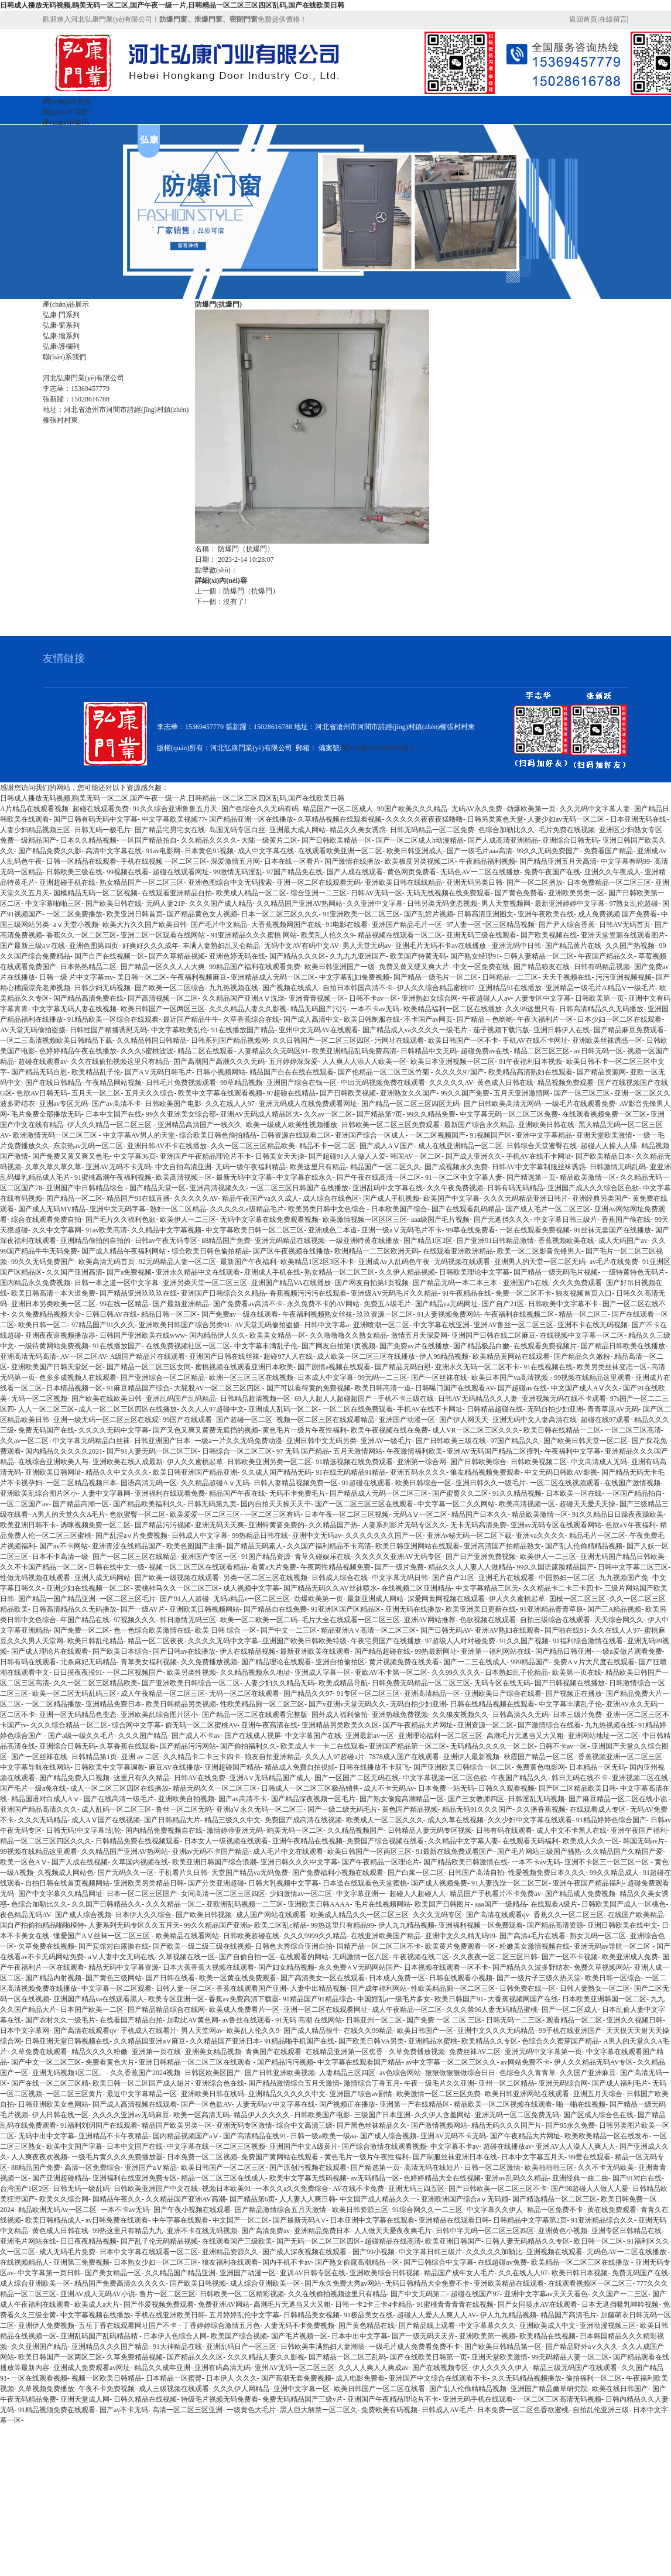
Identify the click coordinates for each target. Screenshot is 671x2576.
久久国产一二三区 (620, 2294)
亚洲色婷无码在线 (237, 956)
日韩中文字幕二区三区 (633, 1567)
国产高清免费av (265, 2231)
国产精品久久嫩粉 (582, 1356)
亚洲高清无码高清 (28, 1356)
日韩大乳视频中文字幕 (283, 1883)
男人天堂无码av (367, 946)
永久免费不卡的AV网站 (323, 1304)
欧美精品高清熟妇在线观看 (530, 1072)
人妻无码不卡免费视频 (299, 2325)
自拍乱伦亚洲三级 (601, 2410)
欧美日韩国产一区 (425, 2031)
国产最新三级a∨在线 (32, 946)
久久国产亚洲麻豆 (588, 2073)
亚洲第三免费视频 (81, 2262)
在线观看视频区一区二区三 (590, 2283)
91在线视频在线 (548, 1367)
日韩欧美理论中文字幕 (474, 1272)
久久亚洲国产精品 (39, 2347)
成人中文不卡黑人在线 (571, 1830)
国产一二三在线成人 (474, 1662)
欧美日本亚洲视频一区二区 (452, 1061)
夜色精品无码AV (25, 1915)
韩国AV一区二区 (415, 1156)
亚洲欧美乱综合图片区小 (38, 1493)
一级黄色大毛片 (251, 2410)
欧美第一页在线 (576, 1672)
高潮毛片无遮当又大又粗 (525, 1736)
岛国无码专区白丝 (237, 830)
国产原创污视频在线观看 (308, 2167)
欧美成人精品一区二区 (251, 893)
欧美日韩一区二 (42, 1325)
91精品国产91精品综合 (318, 1999)
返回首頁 (583, 19)
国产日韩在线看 (170, 1978)
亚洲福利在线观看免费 (170, 1493)
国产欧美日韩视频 (204, 1915)
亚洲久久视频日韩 (635, 2020)
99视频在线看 (128, 872)
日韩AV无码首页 (625, 925)
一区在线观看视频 (39, 2378)
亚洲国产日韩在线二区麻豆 (493, 1335)
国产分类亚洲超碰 (216, 1883)
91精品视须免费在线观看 (56, 2410)
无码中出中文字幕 (46, 2136)
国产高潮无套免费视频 (296, 2378)
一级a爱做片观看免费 (628, 1651)
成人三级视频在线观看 (174, 2389)
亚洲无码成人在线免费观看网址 (308, 1104)
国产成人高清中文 (311, 1019)
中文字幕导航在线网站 (35, 1767)
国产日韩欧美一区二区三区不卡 (498, 2189)
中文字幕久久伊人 (495, 2210)
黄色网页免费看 (411, 872)
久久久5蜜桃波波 (147, 1051)
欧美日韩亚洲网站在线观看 (417, 1546)
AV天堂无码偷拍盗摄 (33, 1030)
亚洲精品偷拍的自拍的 (95, 1241)
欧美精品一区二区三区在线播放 (581, 2262)
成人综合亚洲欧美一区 (35, 2283)
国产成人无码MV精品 (51, 1209)
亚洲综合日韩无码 (570, 840)
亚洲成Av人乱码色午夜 (394, 1262)
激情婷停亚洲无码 (235, 1830)
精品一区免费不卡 (555, 2210)
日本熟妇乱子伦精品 (516, 1672)
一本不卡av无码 (375, 1009)
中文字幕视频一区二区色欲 (445, 1778)
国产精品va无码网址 (446, 1304)
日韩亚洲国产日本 (162, 1441)
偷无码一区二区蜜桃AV (201, 1725)
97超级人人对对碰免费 (460, 1641)
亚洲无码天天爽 (219, 1525)
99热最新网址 (436, 1651)
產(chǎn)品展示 (66, 304)
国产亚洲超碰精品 (60, 2178)
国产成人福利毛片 (620, 2083)
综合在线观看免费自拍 (46, 1219)
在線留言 (613, 19)
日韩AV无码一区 (376, 893)
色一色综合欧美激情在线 (152, 1630)
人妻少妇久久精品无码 (279, 1683)
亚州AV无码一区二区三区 (294, 2368)
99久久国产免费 (464, 1093)
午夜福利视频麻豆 (198, 977)
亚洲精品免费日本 (113, 1704)
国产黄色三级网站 (113, 1978)
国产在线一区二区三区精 (49, 2083)
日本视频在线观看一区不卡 (446, 1967)
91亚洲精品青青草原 (551, 1609)
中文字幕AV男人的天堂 (139, 1135)
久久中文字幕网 (56, 1230)
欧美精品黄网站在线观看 (511, 1356)
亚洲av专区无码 (63, 1104)
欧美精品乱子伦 (96, 1072)
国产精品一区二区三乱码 (347, 2357)
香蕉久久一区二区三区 (81, 935)
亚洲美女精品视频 (213, 2052)
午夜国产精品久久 (606, 956)
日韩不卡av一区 (373, 998)
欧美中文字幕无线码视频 (308, 2178)
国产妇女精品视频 (286, 1967)
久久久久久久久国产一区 (384, 1535)
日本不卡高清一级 (60, 1557)
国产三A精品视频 (614, 1609)
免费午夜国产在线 (552, 872)
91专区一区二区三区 (368, 1693)
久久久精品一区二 (174, 1904)
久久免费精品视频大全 (46, 1314)
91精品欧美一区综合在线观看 (113, 1019)
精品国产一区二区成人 (338, 809)
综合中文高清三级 (304, 2125)
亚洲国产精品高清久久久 (38, 1809)
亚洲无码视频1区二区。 (69, 2073)
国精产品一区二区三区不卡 (379, 1946)
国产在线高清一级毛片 (119, 1799)
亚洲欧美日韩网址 (53, 1472)
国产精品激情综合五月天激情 (294, 2083)
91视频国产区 (491, 1135)
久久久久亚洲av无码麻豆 (131, 2115)
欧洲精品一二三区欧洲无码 (376, 1251)
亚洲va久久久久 (540, 1535)
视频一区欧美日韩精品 (106, 2378)
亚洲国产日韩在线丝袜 (224, 1356)
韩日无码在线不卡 (580, 1778)
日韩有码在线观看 (28, 1662)
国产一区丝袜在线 (439, 1377)
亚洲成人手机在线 (272, 1272)
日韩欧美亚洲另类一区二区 (269, 1462)
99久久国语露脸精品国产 (555, 1567)
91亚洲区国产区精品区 (346, 1609)
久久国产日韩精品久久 (106, 1904)
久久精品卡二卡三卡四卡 (561, 1588)
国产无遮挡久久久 (502, 1219)
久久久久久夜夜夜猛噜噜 (424, 819)
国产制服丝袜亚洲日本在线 (455, 2157)
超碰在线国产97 (475, 2294)
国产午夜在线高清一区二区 (379, 1177)
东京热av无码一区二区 (88, 1146)
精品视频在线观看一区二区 (400, 935)
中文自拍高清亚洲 (183, 1167)
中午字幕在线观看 (180, 2220)
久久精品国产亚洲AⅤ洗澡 (243, 998)
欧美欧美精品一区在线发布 (606, 2136)
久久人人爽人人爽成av (373, 2368)
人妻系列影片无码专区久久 (404, 1525)
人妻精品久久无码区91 (273, 1051)
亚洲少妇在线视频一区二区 (88, 1588)
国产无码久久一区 (126, 1873)
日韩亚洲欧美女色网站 (53, 2104)
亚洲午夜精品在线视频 (307, 1841)
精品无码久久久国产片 (506, 2125)
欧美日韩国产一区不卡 (463, 1040)
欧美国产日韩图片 (443, 1904)
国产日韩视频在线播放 (570, 1683)
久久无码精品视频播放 (526, 2378)
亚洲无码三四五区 (416, 2189)
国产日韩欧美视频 (348, 1093)
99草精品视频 (241, 1083)
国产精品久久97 (308, 1693)
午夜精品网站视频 (113, 1083)
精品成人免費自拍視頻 (300, 1767)
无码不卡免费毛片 (297, 1493)
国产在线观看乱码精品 (467, 1209)
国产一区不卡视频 (570, 1957)
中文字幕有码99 (625, 861)
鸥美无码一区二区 (295, 1830)
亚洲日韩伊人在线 (561, 1030)
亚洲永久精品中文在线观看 (198, 1272)
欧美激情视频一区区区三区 (365, 1219)
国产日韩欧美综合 (478, 1462)
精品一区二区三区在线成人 (223, 2178)
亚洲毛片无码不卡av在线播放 (441, 946)
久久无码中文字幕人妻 (595, 809)
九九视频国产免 (623, 1578)
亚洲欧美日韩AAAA (318, 1904)
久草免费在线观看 (39, 2052)
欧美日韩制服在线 (372, 1019)
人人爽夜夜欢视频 (39, 2157)
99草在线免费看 (470, 1230)
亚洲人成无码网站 (102, 1578)
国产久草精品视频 (177, 956)
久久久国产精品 (142, 1736)
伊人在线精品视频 (248, 1651)
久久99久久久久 (456, 1672)
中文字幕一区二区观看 (116, 1988)
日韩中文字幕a (326, 1325)
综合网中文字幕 (136, 1725)
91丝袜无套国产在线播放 (612, 1230)
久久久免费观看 (577, 1283)
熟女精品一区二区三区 (339, 1272)
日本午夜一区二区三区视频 (346, 1514)
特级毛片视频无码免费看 (219, 2399)
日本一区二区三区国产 (142, 1894)
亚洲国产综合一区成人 (370, 1135)
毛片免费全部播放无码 (46, 1114)
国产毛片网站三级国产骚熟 (539, 1851)
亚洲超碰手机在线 (67, 882)
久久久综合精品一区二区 (69, 1725)
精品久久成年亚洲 (162, 2368)
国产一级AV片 (143, 1609)
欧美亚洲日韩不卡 (28, 1525)
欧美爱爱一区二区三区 (205, 1514)
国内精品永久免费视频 (35, 1283)
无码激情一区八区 (361, 1957)
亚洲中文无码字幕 (118, 1209)
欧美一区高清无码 (201, 2115)
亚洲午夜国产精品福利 (588, 1883)
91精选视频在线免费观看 (354, 1462)
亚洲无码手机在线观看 (478, 2399)
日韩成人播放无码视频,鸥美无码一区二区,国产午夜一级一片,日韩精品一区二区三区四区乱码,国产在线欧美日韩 (172, 5)
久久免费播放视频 (209, 1662)
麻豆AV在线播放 (174, 1767)
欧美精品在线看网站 (187, 1936)
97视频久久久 (135, 1620)
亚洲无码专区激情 (244, 2125)
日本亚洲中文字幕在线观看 (372, 2220)
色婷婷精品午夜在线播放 (78, 1051)
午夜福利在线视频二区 (519, 1314)
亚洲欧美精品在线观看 (509, 2283)
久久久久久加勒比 (494, 2252)
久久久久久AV (451, 1083)
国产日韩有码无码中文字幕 (95, 819)
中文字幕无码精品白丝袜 (91, 1441)
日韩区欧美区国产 (212, 2073)
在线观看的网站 (303, 1957)
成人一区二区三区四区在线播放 (127, 1409)
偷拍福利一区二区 (594, 2378)
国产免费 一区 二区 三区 (444, 2020)
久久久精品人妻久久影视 (247, 1009)
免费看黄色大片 (110, 2062)
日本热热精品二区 (88, 967)
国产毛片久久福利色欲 (120, 1219)
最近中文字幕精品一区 (142, 2094)
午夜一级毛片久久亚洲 (439, 2083)
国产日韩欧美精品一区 (337, 840)
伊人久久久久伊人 (501, 2368)
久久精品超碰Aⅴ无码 (215, 1483)
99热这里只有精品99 (342, 1925)
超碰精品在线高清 (393, 2241)
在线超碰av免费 (502, 2262)
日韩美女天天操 (279, 1156)
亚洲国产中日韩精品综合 (85, 1188)
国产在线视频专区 (440, 2368)
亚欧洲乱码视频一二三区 (244, 1904)
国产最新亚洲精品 (181, 1304)
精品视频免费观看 (566, 1083)
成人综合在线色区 (331, 1198)
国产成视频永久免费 (456, 1167)
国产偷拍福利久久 (248, 1746)
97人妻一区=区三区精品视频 (490, 925)
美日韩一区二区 (141, 977)
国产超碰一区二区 (244, 1420)
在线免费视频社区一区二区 (188, 1346)
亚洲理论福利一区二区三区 (440, 1736)
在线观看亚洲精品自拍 (177, 893)
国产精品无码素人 (255, 1546)
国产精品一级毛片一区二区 (435, 977)
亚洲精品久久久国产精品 (110, 2347)
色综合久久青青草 (527, 2073)
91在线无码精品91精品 (351, 1472)
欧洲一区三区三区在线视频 (251, 1377)
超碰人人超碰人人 (417, 1894)
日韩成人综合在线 (339, 1578)
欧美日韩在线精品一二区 (562, 1430)
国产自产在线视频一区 (109, 956)
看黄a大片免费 (273, 1567)
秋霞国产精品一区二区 (539, 1757)
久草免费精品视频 (135, 2357)
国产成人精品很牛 (311, 2031)
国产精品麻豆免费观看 (629, 1030)
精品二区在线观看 (205, 1051)
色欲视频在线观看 (488, 1620)
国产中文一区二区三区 (46, 2062)
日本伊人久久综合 (143, 1915)
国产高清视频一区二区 (163, 998)
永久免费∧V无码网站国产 (359, 1967)
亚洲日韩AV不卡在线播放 (167, 1146)
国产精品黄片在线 (573, 946)
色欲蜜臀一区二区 (137, 1514)
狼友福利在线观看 (230, 2262)
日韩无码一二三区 (514, 2020)
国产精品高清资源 (555, 1925)
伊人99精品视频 (443, 1356)
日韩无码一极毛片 (102, 830)
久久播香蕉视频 (541, 1809)
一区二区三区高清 (633, 1430)
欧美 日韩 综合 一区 (225, 1630)
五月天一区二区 (96, 1093)
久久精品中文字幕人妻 (463, 1841)
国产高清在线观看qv (497, 1915)
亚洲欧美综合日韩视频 (385, 2273)
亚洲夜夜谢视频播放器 (60, 1335)
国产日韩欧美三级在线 (451, 1441)
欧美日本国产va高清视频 (510, 1377)
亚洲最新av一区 (369, 1736)
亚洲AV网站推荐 (430, 1620)
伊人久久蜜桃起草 (195, 1462)
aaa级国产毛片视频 (440, 1219)
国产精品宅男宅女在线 (170, 830)
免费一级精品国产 (28, 840)
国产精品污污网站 (188, 1746)
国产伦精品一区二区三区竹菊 (384, 1072)
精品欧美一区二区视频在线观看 (503, 2104)
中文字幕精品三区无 (487, 1588)
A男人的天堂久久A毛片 (68, 1514)
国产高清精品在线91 (254, 2136)
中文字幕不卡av (454, 2146)
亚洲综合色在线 (219, 2083)
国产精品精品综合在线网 (166, 2009)
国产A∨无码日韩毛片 (158, 1072)
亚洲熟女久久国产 (408, 1093)
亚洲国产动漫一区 (407, 1420)
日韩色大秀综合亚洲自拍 (294, 1946)
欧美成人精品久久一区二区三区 (359, 1915)
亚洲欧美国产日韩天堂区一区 (56, 1367)
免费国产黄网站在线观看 (280, 2157)
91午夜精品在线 (466, 1293)
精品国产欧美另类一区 (177, 2125)
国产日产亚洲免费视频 (481, 1557)
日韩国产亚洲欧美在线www (142, 1335)
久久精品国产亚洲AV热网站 (299, 903)
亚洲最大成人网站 (297, 830)
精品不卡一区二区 (327, 1146)
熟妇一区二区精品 (178, 1209)
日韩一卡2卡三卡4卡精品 (373, 2304)
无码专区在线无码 (502, 1683)
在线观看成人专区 (598, 1809)
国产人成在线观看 (355, 872)
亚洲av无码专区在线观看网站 (556, 1525)
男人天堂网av (201, 2031)
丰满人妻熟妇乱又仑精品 (221, 946)
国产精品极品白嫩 (481, 1346)
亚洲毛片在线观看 (506, 1578)
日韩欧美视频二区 (539, 1462)
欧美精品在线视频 (547, 2336)
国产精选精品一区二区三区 (554, 2199)
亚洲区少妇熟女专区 (630, 830)
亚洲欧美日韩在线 (546, 1125)
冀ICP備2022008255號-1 (378, 748)
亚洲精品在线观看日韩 (454, 2220)
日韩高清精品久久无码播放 (601, 1009)
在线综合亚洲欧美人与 (53, 1462)
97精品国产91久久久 (103, 1325)
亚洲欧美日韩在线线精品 (403, 882)
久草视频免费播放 (46, 2389)
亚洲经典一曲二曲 (580, 2178)
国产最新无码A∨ (299, 2220)
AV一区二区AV (83, 1356)
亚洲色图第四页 (93, 946)
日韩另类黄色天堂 (495, 819)
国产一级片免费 (399, 1567)
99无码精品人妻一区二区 (570, 2357)
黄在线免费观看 (611, 2210)
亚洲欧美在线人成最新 (128, 1462)
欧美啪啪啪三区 (549, 2167)
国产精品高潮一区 (81, 1504)
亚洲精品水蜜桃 (432, 2041)
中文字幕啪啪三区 (53, 903)
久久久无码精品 (42, 1820)
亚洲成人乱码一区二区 (283, 1409)
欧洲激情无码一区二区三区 (56, 1135)
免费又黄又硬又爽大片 (414, 967)
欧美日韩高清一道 (383, 1388)
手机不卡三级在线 (406, 1399)
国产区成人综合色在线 (598, 2115)
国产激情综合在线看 (549, 1725)
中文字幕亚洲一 (360, 1894)
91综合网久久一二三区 (427, 2210)
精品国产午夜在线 (237, 1493)
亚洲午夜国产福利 (639, 1830)
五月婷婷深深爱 (293, 1061)
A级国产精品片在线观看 (148, 1356)
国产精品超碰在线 (382, 1651)
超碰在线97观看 (605, 1420)
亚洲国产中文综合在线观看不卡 (438, 2378)
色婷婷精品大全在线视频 (442, 2178)
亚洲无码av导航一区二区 (613, 1946)
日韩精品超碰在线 (495, 1409)
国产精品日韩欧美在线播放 (623, 1346)
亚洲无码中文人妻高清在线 (534, 1420)
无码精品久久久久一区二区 (492, 1746)
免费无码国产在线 (46, 1430)
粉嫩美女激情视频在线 (534, 1946)
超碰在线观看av (42, 1061)
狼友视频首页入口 (584, 1293)
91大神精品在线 (177, 2347)
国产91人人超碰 (184, 1599)
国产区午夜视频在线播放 (291, 1251)
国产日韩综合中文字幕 (438, 2262)
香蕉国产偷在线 (626, 1219)
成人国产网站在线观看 (271, 1915)
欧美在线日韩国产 (620, 2389)
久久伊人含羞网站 (443, 2115)
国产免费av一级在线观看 (239, 1314)
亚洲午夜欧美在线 (546, 914)
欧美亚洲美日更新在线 (481, 1609)
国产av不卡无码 (124, 2410)
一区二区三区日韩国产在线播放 (299, 1188)
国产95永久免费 (570, 2125)
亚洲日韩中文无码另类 (321, 1441)
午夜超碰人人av (486, 998)
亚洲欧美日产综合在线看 (503, 1693)
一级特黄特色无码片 (633, 1272)
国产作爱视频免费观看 (159, 2304)
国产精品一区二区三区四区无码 (410, 1104)
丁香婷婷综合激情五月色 (221, 2325)
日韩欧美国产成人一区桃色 (623, 1904)
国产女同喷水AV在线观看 (537, 2304)
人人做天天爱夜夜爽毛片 (393, 2231)
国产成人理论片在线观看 (49, 1651)
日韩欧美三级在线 (74, 872)
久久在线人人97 (230, 1104)
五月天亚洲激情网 (522, 1093)
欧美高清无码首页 (106, 1262)
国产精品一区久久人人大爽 (163, 967)
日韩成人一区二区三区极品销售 (310, 1788)
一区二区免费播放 (74, 914)
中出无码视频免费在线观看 (383, 1083)
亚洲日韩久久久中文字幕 (299, 1862)
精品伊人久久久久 (262, 2115)
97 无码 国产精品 (302, 1451)
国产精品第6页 (252, 2199)
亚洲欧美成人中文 (547, 2325)
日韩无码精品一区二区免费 (432, 830)
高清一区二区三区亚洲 (187, 2410)
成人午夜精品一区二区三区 (163, 1693)
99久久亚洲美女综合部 (181, 1114)
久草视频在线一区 (187, 1957)
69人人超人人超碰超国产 (334, 1399)
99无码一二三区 (382, 1377)
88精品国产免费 (226, 1241)
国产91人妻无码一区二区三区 (152, 1451)
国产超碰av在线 (522, 1388)
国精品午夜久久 (117, 2199)
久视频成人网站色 (65, 1873)
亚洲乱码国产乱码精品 (181, 1399)
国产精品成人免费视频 (580, 1894)
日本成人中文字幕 (325, 1377)
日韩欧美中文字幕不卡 (563, 1304)
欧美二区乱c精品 (280, 1925)
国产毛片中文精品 (219, 925)
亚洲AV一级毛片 (386, 1441)
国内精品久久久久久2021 (63, 1451)
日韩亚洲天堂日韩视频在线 (67, 2041)
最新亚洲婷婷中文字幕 (570, 903)
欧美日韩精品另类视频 (181, 1704)
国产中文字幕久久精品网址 (60, 1894)
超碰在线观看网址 (181, 872)
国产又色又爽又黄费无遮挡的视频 (205, 1430)
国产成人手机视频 (391, 1198)
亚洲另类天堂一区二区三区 (205, 1283)
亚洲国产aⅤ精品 (151, 2167)
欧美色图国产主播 (194, 1546)
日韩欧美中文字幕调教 (109, 1767)
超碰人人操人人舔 (609, 1146)
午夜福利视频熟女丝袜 (317, 1314)
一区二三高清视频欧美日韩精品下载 (56, 1040)
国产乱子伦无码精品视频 (159, 2241)
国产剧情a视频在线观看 (334, 1367)
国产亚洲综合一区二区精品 (163, 1377)
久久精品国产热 (333, 1525)
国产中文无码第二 (419, 2294)
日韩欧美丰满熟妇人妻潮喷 (322, 2347)
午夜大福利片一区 (545, 1019)
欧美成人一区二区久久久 (384, 1820)
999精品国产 (530, 1662)
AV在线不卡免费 (358, 2189)
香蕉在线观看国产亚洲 (251, 1988)
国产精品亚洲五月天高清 (558, 861)
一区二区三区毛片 (128, 1599)
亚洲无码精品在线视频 (290, 1241)
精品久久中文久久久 (117, 1472)
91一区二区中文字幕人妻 (463, 1177)
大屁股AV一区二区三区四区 (218, 1388)
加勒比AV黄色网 (192, 2020)
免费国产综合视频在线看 (385, 1841)
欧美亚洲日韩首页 (135, 914)
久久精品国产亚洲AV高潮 (185, 2199)
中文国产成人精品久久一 (378, 2199)
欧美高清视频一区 (184, 1177)
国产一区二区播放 (534, 882)
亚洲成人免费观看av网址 (91, 2368)
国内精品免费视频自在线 (164, 1830)
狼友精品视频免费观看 (485, 1472)
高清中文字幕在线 (113, 851)
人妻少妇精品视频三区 (35, 830)
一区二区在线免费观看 (358, 1409)
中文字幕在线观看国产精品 (359, 2062)
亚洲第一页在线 (156, 2052)
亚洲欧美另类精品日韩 (149, 1883)
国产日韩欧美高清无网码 (502, 1104)
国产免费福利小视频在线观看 (338, 1873)
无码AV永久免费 (477, 809)
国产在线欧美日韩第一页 (428, 2357)
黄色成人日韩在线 (505, 1083)
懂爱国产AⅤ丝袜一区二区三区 (102, 1936)
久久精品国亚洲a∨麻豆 (150, 2041)
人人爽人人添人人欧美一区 (364, 1061)
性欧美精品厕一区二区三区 (262, 1704)
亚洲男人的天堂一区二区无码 (540, 1262)
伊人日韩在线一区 (60, 2115)
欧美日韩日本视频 (580, 2273)
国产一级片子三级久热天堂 (539, 1978)
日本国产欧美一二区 (92, 2009)
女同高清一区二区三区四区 (223, 1894)
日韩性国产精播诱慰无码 (108, 1030)
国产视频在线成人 (290, 988)
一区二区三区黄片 (74, 2094)
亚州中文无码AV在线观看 (318, 1030)
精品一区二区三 (583, 1314)
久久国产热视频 (630, 946)
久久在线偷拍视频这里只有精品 (120, 1061)
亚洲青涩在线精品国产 (127, 1546)
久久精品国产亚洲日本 (225, 2041)
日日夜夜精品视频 (88, 2241)
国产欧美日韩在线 (113, 903)
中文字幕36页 (135, 1156)
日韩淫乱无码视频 (536, 1799)
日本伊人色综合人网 (175, 2336)
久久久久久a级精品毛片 (246, 1209)
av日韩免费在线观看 (116, 2220)
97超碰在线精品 (291, 1093)
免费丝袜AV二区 (475, 2052)
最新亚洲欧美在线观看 (315, 1651)
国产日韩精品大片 (172, 1820)
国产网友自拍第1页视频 (372, 1283)
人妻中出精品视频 (318, 1988)
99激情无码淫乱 (237, 872)
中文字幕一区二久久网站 (456, 1504)
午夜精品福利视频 (487, 861)
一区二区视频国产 (437, 1135)
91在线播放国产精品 (243, 1030)
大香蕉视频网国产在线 (286, 925)
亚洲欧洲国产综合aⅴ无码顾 (464, 2199)
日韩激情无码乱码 (618, 1167)
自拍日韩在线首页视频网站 (67, 1883)
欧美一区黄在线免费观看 (237, 1978)
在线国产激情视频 (632, 1483)
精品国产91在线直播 (138, 1198)
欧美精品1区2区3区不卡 (317, 1262)
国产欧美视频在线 (549, 935)
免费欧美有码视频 (389, 2410)
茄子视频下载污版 (501, 1030)
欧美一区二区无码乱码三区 (74, 1693)
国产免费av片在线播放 (414, 1346)
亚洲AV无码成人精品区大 (260, 1114)
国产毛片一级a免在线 (33, 1788)
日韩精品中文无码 (428, 1051)
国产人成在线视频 (80, 1862)
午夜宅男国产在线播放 (386, 1641)
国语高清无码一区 (149, 1483)
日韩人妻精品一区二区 (539, 956)
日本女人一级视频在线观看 (226, 1841)
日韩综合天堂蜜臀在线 (541, 1146)
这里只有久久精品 (142, 1778)
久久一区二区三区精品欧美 (253, 1146)
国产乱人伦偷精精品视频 (583, 1546)
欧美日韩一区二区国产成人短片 (142, 2083)
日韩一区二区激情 (492, 2167)
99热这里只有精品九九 (128, 2231)
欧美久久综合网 (63, 2199)
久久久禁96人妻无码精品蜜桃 (492, 2009)
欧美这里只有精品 (318, 1167)
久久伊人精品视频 (407, 1272)
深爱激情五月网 (235, 861)
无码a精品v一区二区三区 (251, 1599)
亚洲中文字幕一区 (301, 2389)
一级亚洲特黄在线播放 (364, 1241)
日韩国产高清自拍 (476, 1873)
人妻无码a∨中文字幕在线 (275, 2104)
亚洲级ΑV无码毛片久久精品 (394, 1293)
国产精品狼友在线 (541, 967)
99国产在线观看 (187, 1420)
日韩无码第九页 (212, 1504)
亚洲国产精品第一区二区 (407, 1746)
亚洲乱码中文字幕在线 (387, 1188)
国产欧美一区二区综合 (170, 988)
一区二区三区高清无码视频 (559, 2399)
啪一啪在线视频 (580, 2104)
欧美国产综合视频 (239, 2336)
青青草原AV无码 (613, 1409)
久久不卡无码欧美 (606, 2167)
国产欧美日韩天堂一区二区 (585, 1441)
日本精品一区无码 (597, 1767)
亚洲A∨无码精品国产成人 (270, 1778)
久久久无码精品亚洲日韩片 (526, 1198)
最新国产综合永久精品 (479, 1125)
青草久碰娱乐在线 (323, 1557)
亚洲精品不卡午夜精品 (113, 2136)
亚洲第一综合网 (421, 1462)
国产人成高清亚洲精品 (503, 840)
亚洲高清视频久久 (218, 1188)
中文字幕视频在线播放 (95, 2315)
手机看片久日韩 (182, 1873)
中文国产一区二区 (241, 2220)
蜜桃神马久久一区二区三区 (177, 1588)
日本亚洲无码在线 (638, 819)
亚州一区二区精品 (506, 2083)
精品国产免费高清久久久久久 (120, 2283)
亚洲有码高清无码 (222, 2368)
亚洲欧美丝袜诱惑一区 (607, 1040)
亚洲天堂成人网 (84, 2399)
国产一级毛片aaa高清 (479, 851)
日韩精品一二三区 (510, 977)
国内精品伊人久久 (217, 1335)
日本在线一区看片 (292, 861)
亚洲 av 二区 (140, 1757)
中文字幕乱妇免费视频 (354, 977)
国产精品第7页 (379, 1114)
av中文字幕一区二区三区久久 (451, 2062)
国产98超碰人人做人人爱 (589, 2189)
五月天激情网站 (357, 1451)
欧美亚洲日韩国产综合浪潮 (214, 1862)
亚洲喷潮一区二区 (381, 1325)
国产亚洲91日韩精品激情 (495, 1241)
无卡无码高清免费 (478, 1525)
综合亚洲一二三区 (318, 893)
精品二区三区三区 (541, 1051)
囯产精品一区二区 (74, 1198)
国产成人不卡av (196, 1736)
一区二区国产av (24, 1504)
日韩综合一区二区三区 (237, 1451)
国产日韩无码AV (445, 1630)
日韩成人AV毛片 (447, 2410)
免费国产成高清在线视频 (303, 1820)
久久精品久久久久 (209, 840)
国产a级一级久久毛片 (81, 1736)
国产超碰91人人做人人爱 (347, 1156)
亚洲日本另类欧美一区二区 (53, 1304)
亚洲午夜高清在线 (269, 1725)
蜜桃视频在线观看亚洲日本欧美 (244, 1367)
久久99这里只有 (530, 1009)
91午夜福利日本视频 (530, 1061)
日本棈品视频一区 (74, 1388)
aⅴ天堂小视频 (75, 925)
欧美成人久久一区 (591, 1841)
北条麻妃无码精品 (88, 1662)
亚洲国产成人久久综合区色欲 (593, 1188)
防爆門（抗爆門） (251, 591)
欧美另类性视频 (191, 1672)
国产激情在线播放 (352, 861)
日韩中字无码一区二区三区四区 (485, 2231)
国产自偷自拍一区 (247, 1957)
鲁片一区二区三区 (167, 2294)
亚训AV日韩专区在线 (312, 2273)
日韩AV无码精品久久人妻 (478, 1399)
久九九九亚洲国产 (358, 956)
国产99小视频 (373, 2252)
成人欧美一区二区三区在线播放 (366, 1356)
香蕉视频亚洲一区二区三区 (620, 1757)
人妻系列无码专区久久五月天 (134, 1925)
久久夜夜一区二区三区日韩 (495, 1957)
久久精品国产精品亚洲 (180, 2273)
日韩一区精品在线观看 (81, 861)
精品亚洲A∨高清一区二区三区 (368, 1630)
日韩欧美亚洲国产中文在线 (156, 2189)
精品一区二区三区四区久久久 (45, 1841)
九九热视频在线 (233, 988)
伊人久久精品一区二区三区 (110, 1125)
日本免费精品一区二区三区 (609, 882)
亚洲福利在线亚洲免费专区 (135, 2178)
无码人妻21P (165, 903)
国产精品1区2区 (428, 1241)
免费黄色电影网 (540, 1767)
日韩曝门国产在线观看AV (454, 1388)
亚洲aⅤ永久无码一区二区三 (259, 1809)
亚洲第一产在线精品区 (414, 2104)
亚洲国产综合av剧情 (361, 2094)
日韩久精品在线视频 (145, 2399)
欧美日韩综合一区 (423, 1483)
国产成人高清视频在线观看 (135, 2104)
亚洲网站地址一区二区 (603, 1736)
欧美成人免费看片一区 (244, 2009)
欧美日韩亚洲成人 (414, 851)
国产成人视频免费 (439, 1883)
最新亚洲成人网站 (375, 1599)
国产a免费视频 (129, 1272)
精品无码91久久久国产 (477, 1809)
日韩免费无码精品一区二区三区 (421, 1683)
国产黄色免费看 (519, 893)
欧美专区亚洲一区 (176, 1999)
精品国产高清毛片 (568, 2315)
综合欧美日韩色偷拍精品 (217, 1135)
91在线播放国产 (117, 1346)
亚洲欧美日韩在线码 (212, 2094)
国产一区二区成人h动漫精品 (420, 840)
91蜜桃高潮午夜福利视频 (113, 1177)
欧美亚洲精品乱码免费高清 (354, 1051)
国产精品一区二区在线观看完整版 (254, 1715)
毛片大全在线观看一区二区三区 (351, 1620)
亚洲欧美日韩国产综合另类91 (184, 1325)
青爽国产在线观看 (273, 2052)
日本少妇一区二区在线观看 (619, 1019)
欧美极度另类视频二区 (420, 861)
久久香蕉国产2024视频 (145, 2073)
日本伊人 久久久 (231, 2378)
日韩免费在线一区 (527, 1988)
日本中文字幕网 (24, 2031)
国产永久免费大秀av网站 (342, 2283)
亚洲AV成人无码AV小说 (97, 2294)
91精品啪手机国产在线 (299, 2041)
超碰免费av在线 (485, 1051)
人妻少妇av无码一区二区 (567, 819)
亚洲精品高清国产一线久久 (200, 1125)
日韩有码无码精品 (515, 1188)
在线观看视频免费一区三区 (604, 1114)
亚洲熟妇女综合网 (430, 998)
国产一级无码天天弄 (423, 2336)
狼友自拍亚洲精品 (273, 1757)
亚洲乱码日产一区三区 (241, 2347)
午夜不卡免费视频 (106, 2389)
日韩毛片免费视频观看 (181, 1083)
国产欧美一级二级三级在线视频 (202, 1946)
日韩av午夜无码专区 (166, 1241)
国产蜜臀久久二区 (460, 1493)
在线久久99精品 (368, 2031)
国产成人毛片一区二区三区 (548, 1209)
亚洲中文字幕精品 (544, 1135)
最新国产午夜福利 (248, 1262)
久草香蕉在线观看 (128, 1746)
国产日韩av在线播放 (184, 1651)
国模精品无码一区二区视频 (95, 893)
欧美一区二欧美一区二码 (258, 1620)
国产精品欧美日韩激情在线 (465, 1862)
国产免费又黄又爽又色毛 (70, 1156)
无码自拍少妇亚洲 (555, 1409)
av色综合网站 (400, 2073)
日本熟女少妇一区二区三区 (156, 2262)
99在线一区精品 (124, 1304)
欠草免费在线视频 (46, 1946)
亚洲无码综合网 (563, 2083)
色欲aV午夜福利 (630, 1525)
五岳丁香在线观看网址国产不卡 (128, 2325)
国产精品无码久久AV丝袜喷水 (330, 1588)
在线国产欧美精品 (636, 1915)
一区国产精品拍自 (149, 840)
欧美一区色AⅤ (23, 1862)
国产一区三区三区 (582, 1093)
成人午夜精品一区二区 (407, 2009)
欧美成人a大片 (96, 2304)
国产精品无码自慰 (39, 1072)
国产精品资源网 (601, 1072)
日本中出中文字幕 (359, 2336)
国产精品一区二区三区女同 (149, 1367)
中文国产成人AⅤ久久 (585, 1388)
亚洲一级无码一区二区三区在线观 (106, 1420)
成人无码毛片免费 (67, 2252)
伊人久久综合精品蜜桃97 (435, 988)
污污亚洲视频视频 (623, 977)
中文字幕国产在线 (313, 1736)
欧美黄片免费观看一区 (460, 1946)
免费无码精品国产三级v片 (302, 2399)
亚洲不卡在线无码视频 (592, 1325)
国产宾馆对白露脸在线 (113, 1946)
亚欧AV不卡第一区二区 (391, 1672)
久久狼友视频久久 (460, 1715)
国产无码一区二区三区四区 (318, 2241)
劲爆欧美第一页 (531, 809)
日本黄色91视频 (209, 851)
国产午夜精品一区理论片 (380, 1862)
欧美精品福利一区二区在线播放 (452, 1009)
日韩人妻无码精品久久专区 (527, 2241)
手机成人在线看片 (149, 2031)
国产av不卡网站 (63, 1546)
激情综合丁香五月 (372, 2083)
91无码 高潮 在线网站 (308, 2020)
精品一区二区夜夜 (156, 1641)
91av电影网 (163, 851)
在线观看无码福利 (530, 1841)
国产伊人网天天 (463, 1420)
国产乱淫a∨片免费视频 (131, 1535)
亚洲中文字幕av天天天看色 (546, 2294)
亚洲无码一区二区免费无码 (517, 2115)
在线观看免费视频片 (545, 1346)
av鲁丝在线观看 (246, 2020)
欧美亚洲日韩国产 (453, 2241)
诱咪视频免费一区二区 (95, 1525)
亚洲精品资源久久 (230, 2252)
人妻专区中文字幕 (543, 998)
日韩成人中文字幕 (200, 1535)
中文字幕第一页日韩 (49, 2273)
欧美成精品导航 (343, 1683)
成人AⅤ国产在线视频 (105, 1820)
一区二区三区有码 (272, 1514)
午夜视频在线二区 (421, 1957)
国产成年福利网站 (379, 1988)
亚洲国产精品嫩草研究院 (549, 2389)
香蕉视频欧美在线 (566, 1241)
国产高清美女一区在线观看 (322, 1978)
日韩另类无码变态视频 (442, 903)
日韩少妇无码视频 (102, 988)
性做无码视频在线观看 (35, 1578)
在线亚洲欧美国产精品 (386, 1936)
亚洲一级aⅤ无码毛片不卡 (401, 1230)
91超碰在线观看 (366, 1483)
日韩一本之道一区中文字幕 (116, 1283)
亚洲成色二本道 (332, 1230)
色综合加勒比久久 (506, 830)
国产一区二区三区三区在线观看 (364, 1504)
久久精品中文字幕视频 (166, 1230)
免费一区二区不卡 (523, 1293)
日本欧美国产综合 (399, 1209)
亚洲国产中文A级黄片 (303, 2146)
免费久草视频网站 (602, 1967)
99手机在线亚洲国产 (570, 2031)
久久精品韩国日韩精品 (152, 1040)
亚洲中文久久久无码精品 (496, 2031)
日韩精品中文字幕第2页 (530, 2220)
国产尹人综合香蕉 (567, 925)
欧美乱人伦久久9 (327, 935)
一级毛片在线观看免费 (580, 1104)
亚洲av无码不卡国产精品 (210, 1851)
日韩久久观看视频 (506, 1788)
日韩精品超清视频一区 (255, 1399)
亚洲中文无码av (316, 1535)
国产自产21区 (503, 1304)
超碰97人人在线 (288, 1356)
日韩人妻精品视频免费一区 (296, 1483)
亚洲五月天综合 (597, 2094)
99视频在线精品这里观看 (592, 1377)
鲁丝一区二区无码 (184, 1809)
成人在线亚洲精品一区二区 (460, 1146)
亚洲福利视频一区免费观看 (481, 1925)
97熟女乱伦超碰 (633, 903)
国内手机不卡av (286, 2262)
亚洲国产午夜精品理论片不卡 (205, 1156)
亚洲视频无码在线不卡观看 (564, 1399)
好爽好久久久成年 (150, 946)
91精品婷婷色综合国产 (611, 1820)
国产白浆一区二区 (416, 1873)
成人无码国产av (622, 1241)
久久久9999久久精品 (315, 1936)
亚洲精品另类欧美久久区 (340, 1725)
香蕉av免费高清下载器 (243, 1999)
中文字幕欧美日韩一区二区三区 (255, 1230)
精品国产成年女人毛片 (459, 2273)
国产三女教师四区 (476, 1799)
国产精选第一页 (531, 1177)
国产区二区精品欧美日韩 (577, 1788)
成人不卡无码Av (389, 1788)
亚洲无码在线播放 (413, 1609)
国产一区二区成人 (570, 2009)
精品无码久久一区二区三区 (215, 1788)
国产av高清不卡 (116, 1104)
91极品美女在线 (368, 2315)
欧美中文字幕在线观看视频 (220, 1093)
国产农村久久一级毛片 (60, 2020)
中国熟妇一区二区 (567, 1578)
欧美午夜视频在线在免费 (389, 1430)
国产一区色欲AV (206, 2104)
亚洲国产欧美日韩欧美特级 (304, 1641)
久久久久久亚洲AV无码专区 (398, 1557)
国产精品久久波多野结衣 (531, 1967)
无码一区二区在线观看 (244, 1693)
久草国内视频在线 (140, 1862)
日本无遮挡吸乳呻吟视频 (620, 2304)
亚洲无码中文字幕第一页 (543, 2052)
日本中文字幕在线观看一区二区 (149, 2252)
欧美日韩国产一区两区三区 (163, 1009)
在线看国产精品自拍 (131, 2020)
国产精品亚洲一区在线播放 (251, 819)
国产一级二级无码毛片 (342, 1809)
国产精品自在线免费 (275, 1609)
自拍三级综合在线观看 (555, 1620)
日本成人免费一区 (397, 1978)
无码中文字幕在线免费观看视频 (269, 1219)
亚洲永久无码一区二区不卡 (477, 1367)
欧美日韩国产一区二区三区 (223, 2167)
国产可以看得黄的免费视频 (308, 1388)
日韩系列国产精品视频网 (229, 1040)
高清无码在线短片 (432, 2167)
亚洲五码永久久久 (418, 1472)
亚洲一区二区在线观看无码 (318, 882)
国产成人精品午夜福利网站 (124, 1251)
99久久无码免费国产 (548, 851)
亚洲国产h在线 (526, 1283)
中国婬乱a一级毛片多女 (393, 1999)
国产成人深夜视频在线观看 (305, 2252)
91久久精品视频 (517, 1493)
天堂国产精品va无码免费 (249, 1873)
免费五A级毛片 (387, 1304)
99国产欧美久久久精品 (412, 809)
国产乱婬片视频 (428, 914)
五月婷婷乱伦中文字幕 (244, 2315)
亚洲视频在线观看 (554, 2252)
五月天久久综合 (149, 1093)
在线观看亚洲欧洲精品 (458, 1251)
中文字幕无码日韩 (400, 1578)
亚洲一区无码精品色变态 (78, 1715)
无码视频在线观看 (462, 1262)
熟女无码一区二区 (598, 1936)
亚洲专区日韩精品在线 (626, 2231)
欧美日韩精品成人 (53, 2220)
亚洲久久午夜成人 (612, 872)
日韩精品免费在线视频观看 (137, 1841)
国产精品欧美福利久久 (148, 1504)
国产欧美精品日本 (604, 1156)
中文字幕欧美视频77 (173, 819)
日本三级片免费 (577, 1715)
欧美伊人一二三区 (188, 1219)
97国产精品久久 (514, 1441)
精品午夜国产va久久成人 (260, 1198)
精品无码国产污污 (318, 1009)
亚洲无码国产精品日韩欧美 (622, 1557)
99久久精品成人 (614, 1873)
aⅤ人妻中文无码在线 (121, 1957)
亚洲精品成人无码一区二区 (273, 977)
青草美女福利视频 (149, 1662)
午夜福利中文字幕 (573, 1451)
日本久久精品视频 (88, 840)
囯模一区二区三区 (577, 1599)
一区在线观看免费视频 (534, 1230)
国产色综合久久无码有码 (260, 809)
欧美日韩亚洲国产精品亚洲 (195, 1472)
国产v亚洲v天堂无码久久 (347, 1704)
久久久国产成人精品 (220, 903)
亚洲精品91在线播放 (510, 988)
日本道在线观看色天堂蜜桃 (365, 1883)
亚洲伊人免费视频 (46, 2325)
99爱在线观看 (590, 2157)
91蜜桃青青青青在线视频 (455, 2304)
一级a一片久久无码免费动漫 (238, 1441)
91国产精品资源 (265, 1557)
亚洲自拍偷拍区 (340, 1662)
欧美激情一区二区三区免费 (438, 2094)
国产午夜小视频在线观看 (192, 2210)
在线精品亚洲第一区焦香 (345, 2052)
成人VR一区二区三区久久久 (475, 1430)
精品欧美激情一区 (588, 1177)
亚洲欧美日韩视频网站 (204, 1609)
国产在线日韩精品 (53, 1083)
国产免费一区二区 (81, 1630)
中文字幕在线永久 (304, 1177)
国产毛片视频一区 (299, 2336)
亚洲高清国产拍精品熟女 (502, 1546)
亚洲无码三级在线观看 (481, 935)
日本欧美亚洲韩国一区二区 (604, 1999)
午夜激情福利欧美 (414, 1451)
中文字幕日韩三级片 (565, 1219)
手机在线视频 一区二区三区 (164, 861)
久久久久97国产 (459, 1072)
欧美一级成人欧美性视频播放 (291, 1125)
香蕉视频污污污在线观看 (308, 1293)
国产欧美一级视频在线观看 (177, 1578)
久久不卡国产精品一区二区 (42, 1567)
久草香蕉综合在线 (251, 1019)
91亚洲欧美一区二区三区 (361, 914)
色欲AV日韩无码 (42, 1093)
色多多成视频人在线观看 (78, 1377)
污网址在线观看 (399, 1040)
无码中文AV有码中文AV (301, 946)
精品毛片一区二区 (597, 1535)
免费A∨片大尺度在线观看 (594, 1662)
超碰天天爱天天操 (587, 1504)
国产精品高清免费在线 (88, 998)
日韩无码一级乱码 (81, 2189)
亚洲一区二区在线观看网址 (325, 2009)
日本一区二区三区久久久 (280, 914)
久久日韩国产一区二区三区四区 (321, 1040)
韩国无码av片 (644, 1841)
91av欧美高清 (106, 1230)
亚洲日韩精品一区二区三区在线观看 (196, 2062)
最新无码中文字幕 (244, 1177)
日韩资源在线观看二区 (296, 1135)
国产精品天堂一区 (157, 1188)
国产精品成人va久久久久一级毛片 (415, 1030)
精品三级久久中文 (232, 1820)
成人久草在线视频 (455, 1820)
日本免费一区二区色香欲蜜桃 (523, 2410)
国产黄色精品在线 (366, 2325)
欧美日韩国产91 (459, 1999)
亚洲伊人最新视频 (471, 1757)
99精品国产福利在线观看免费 (254, 967)
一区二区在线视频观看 (565, 1483)
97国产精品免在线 (294, 872)
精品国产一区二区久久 (385, 1167)
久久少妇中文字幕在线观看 (530, 1820)
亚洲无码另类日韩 (474, 882)
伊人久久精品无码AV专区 (594, 2062)
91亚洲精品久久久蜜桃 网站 (254, 935)
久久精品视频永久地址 (255, 1672)
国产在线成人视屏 (253, 1736)
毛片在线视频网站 (382, 1904)
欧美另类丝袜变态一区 (612, 1367)
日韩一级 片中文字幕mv (76, 977)
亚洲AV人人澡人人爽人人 (575, 2146)
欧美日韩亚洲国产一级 (339, 967)
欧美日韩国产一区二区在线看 (379, 2389)
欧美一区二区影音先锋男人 (539, 1251)
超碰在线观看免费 (101, 809)
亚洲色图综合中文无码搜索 (230, 882)
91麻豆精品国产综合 (138, 1388)
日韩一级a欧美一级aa (323, 2136)
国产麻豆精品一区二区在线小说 (619, 1799)
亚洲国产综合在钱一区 (301, 1083)
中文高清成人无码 (599, 1462)
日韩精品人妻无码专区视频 (430, 1830)
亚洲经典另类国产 (600, 1198)
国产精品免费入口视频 (74, 1778)
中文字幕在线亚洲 (441, 1325)
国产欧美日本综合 (121, 1651)
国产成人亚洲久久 (474, 1156)
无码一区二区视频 (39, 1399)
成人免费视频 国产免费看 (617, 914)
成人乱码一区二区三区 (116, 1809)
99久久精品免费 (431, 1114)
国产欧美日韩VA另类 (371, 2041)
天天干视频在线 (566, 977)
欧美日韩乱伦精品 (95, 1641)
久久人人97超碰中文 (212, 1409)
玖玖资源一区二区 (385, 1314)
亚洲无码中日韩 (516, 946)
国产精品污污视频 (163, 1525)
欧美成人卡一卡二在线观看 (322, 1746)
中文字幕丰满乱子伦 (265, 1346)
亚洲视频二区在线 (640, 1778)
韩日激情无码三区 (188, 1620)
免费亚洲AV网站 (223, 2304)
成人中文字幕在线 (266, 851)
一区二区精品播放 (53, 1704)
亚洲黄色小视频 (562, 2231)
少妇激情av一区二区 (300, 1894)
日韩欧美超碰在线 (251, 1936)
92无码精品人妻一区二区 (177, 1262)
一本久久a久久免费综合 (291, 2189)
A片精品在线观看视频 (34, 809)
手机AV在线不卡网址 (535, 1040)
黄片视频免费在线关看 (404, 1662)
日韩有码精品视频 (602, 967)
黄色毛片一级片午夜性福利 (304, 1430)
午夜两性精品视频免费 (335, 1567)
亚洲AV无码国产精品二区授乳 (493, 1451)
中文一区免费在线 (481, 967)
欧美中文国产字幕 (74, 2146)
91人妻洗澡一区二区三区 (510, 1883)
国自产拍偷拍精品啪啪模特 (42, 1925)
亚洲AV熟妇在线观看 (507, 1630)
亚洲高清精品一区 (432, 1693)
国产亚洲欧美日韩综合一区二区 (191, 1683)
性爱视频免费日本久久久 (547, 1873)
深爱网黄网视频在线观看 (446, 1599)
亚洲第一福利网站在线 (496, 1651)
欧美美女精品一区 (277, 1335)
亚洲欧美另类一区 (576, 893)
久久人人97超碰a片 (334, 1757)
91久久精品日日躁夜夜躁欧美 (617, 1514)
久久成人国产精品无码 (276, 1472)
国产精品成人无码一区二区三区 (379, 1493)
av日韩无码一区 (598, 1051)
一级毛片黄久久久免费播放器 (117, 2157)
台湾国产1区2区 (24, 2189)
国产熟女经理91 (474, 956)
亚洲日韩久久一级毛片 (491, 1483)
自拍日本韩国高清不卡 (358, 988)
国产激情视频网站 (439, 2125)
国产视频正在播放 (574, 1693)
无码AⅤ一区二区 (420, 1514)
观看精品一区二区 (574, 2020)
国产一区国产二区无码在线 (356, 1778)
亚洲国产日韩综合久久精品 (223, 1293)
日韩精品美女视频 (311, 2315)
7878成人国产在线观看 (404, 1757)
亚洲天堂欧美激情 (604, 1135)
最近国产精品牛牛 (191, 1019)
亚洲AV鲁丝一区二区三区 (513, 1325)
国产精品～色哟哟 (485, 1019)
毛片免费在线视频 (567, 830)
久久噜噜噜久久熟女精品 (348, 1335)
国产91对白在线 (637, 2178)
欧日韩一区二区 (598, 2241)
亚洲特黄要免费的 (276, 1525)
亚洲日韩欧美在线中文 (622, 1925)
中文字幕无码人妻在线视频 (74, 1009)
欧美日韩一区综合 (613, 1978)
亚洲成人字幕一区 (323, 1672)
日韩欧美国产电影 (173, 1104)
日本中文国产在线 (113, 1114)
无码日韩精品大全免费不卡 (427, 2283)
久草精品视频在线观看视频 (339, 819)
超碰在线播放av (507, 2146)
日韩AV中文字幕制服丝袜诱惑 (539, 1167)
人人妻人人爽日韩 (307, 2199)
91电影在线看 (347, 925)
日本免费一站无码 (446, 1788)
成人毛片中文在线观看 (288, 1851)
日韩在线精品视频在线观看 (492, 1704)
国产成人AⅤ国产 (387, 1146)
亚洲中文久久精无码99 (460, 1936)
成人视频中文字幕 (251, 1588)
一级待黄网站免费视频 (53, 1346)
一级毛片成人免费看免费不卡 (414, 2347)
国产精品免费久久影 (49, 851)
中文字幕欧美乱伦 (179, 1030)
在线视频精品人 (24, 2262)
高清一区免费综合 (92, 2167)
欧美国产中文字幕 (451, 1198)
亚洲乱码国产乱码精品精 (99, 2336)
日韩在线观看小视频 (460, 1978)
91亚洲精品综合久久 (602, 2220)
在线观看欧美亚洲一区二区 (340, 851)
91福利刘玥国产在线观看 (99, 2125)
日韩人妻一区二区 (184, 1988)
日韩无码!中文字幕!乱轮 (83, 1830)
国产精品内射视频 (53, 1978)
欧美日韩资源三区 (360, 2210)
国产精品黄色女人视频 (202, 914)
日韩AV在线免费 (199, 1778)
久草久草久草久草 (53, 1167)
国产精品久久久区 (297, 956)
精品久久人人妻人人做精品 (470, 1567)
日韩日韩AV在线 (111, 1314)
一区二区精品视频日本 (81, 1483)
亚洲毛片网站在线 (28, 2241)
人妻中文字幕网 (106, 1493)
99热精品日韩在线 (260, 1535)
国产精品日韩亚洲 (563, 1651)
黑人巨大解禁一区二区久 (318, 2410)
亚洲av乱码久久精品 (516, 2178)
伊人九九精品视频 (406, 1925)
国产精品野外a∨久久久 (582, 2347)
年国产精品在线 (84, 1620)
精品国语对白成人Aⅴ (45, 1799)
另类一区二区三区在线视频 (265, 1578)
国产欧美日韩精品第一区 (503, 2347)
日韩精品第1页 (94, 1757)
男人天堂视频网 (505, 903)
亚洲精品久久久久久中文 (287, 2094)
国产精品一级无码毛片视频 (555, 1272)
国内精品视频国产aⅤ (186, 2136)
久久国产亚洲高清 (74, 1272)
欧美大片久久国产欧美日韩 (144, 925)
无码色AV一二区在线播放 (480, 872)
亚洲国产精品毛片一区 (407, 925)
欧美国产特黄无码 (418, 956)
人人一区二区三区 (46, 1409)
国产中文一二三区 (289, 1630)
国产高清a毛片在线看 (532, 1936)
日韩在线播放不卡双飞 (374, 1767)
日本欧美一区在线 (574, 1493)
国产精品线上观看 (427, 2325)
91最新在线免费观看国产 (454, 1851)
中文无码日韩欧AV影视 (561, 1472)
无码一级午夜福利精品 (250, 1167)
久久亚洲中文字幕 (375, 903)
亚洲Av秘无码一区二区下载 (469, 1535)
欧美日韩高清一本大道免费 (53, 1293)
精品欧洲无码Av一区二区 (57, 2210)
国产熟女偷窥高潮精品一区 (402, 1799)
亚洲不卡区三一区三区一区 (607, 1862)
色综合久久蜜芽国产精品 (560, 2041)
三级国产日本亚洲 (382, 2115)
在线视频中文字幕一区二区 (582, 1335)
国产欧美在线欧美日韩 (106, 1399)
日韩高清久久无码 (520, 1715)
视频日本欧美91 (226, 2189)
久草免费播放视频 (417, 2052)
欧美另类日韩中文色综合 (327, 1209)
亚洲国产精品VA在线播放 (291, 1283)
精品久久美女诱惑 (358, 830)
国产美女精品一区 (113, 2273)
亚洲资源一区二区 (485, 1725)
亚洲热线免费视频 (400, 1715)
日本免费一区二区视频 (202, 2157)
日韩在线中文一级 (116, 1567)
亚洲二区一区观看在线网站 (164, 935)
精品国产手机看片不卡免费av (495, 1894)
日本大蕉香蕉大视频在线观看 (208, 1967)
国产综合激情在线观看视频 (384, 2146)
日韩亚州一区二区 (374, 2020)
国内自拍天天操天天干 (276, 1504)
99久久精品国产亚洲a (217, 1925)
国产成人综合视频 (83, 1915)
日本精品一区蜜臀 (174, 2378)
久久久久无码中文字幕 (113, 1430)
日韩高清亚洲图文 (485, 914)
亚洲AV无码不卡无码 (118, 1167)
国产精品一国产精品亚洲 (56, 1599)
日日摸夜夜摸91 (77, 1672)
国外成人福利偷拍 (339, 1715)
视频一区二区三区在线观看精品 (325, 1420)
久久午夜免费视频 (455, 1188)
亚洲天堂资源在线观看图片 (623, 935)
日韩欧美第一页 (599, 998)
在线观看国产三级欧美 (237, 2241)
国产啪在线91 (566, 1630)
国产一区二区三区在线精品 (135, 1557)
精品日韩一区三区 (169, 1314)
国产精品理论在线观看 (276, 1662)
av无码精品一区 (375, 2178)
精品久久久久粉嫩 (99, 2052)
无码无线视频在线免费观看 (448, 893)
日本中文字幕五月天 (532, 2157)
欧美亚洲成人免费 (630, 1957)
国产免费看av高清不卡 (248, 1304)
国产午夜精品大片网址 (418, 1725)
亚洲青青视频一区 (317, 998)
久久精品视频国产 (355, 1830)
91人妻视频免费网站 (448, 1314)
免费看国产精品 (608, 851)
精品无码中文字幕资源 (123, 1967)
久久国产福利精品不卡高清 (329, 1546)
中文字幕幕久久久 (487, 2325)
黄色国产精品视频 (410, 1809)
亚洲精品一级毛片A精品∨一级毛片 (600, 988)
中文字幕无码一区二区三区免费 (509, 1114)
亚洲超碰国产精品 (232, 1767)
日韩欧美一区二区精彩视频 (242, 2294)
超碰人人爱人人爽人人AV (436, 2315)
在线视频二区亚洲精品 (416, 1588)
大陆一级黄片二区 (269, 840)
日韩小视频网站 (220, 1072)
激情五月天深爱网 (419, 1335)
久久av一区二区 (328, 1114)
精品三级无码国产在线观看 (575, 2368)
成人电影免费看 (360, 2378)
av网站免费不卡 (525, 2062)
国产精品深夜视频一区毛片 (313, 1799)
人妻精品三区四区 (347, 2073)
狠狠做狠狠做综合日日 (460, 2073)
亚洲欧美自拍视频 (186, 1799)
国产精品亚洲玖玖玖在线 (138, 1293)
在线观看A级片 (554, 1904)
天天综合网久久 (618, 1620)
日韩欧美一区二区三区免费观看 (390, 1125)
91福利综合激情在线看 (588, 1641)
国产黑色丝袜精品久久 (372, 2125)
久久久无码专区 (437, 1915)
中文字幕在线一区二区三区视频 (216, 2146)
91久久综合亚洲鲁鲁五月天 (175, 809)
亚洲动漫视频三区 (608, 2325)
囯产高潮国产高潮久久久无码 (219, 1061)
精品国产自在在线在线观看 (291, 1072)
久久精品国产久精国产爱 (624, 1851)
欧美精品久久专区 (489, 2041)
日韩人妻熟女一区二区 (595, 1988)
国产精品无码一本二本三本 (456, 1283)
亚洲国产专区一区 (209, 1557)
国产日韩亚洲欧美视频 (280, 2073)
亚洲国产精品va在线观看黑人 (98, 1999)
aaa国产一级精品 (500, 1904)
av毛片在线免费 (614, 1262)
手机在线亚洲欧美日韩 (170, 2315)
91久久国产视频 (524, 1641)
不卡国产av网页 (428, 1019)
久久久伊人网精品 (241, 2389)
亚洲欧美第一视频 (487, 2336)
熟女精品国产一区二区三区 (142, 882)
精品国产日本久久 (479, 1514)
